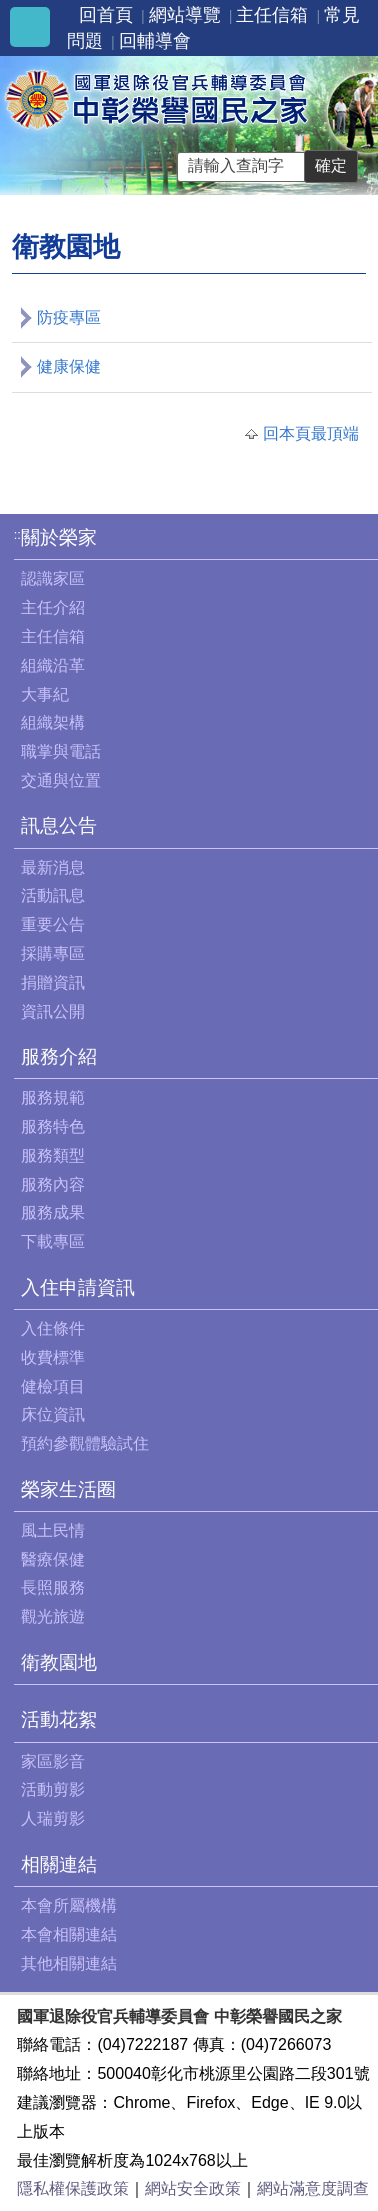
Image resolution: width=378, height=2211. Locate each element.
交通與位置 (61, 780)
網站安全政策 (193, 2188)
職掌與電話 (61, 751)
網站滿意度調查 (313, 2188)
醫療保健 (53, 1559)
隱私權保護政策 (73, 2188)
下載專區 (53, 1241)
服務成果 (53, 1212)
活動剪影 (53, 1789)
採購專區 (53, 953)
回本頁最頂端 (311, 433)
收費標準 (53, 1357)
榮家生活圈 (68, 1489)
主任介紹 (53, 607)
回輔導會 (155, 41)
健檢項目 (53, 1386)
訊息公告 (59, 825)
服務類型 (53, 1155)
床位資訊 (53, 1414)
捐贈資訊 (53, 982)
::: (19, 534)
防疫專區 (69, 317)
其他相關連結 (69, 1963)
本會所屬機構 (69, 1905)
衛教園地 (59, 1662)
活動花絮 (59, 1719)
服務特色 (53, 1126)
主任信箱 (272, 15)
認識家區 (53, 578)
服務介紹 (59, 1056)
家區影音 (53, 1761)
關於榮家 (59, 537)
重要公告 (53, 924)
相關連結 (59, 1864)
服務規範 (53, 1097)
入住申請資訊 (78, 1287)
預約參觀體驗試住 (85, 1443)
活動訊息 (53, 895)
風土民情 (53, 1530)
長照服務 (53, 1587)
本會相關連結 (69, 1934)
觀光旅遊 (53, 1616)
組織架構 (53, 722)
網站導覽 (185, 15)
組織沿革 (53, 665)
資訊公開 (53, 1011)
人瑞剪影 (53, 1818)
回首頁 (106, 15)
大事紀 (45, 694)
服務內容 (53, 1184)
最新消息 (53, 867)
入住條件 (53, 1328)
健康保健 (69, 366)
